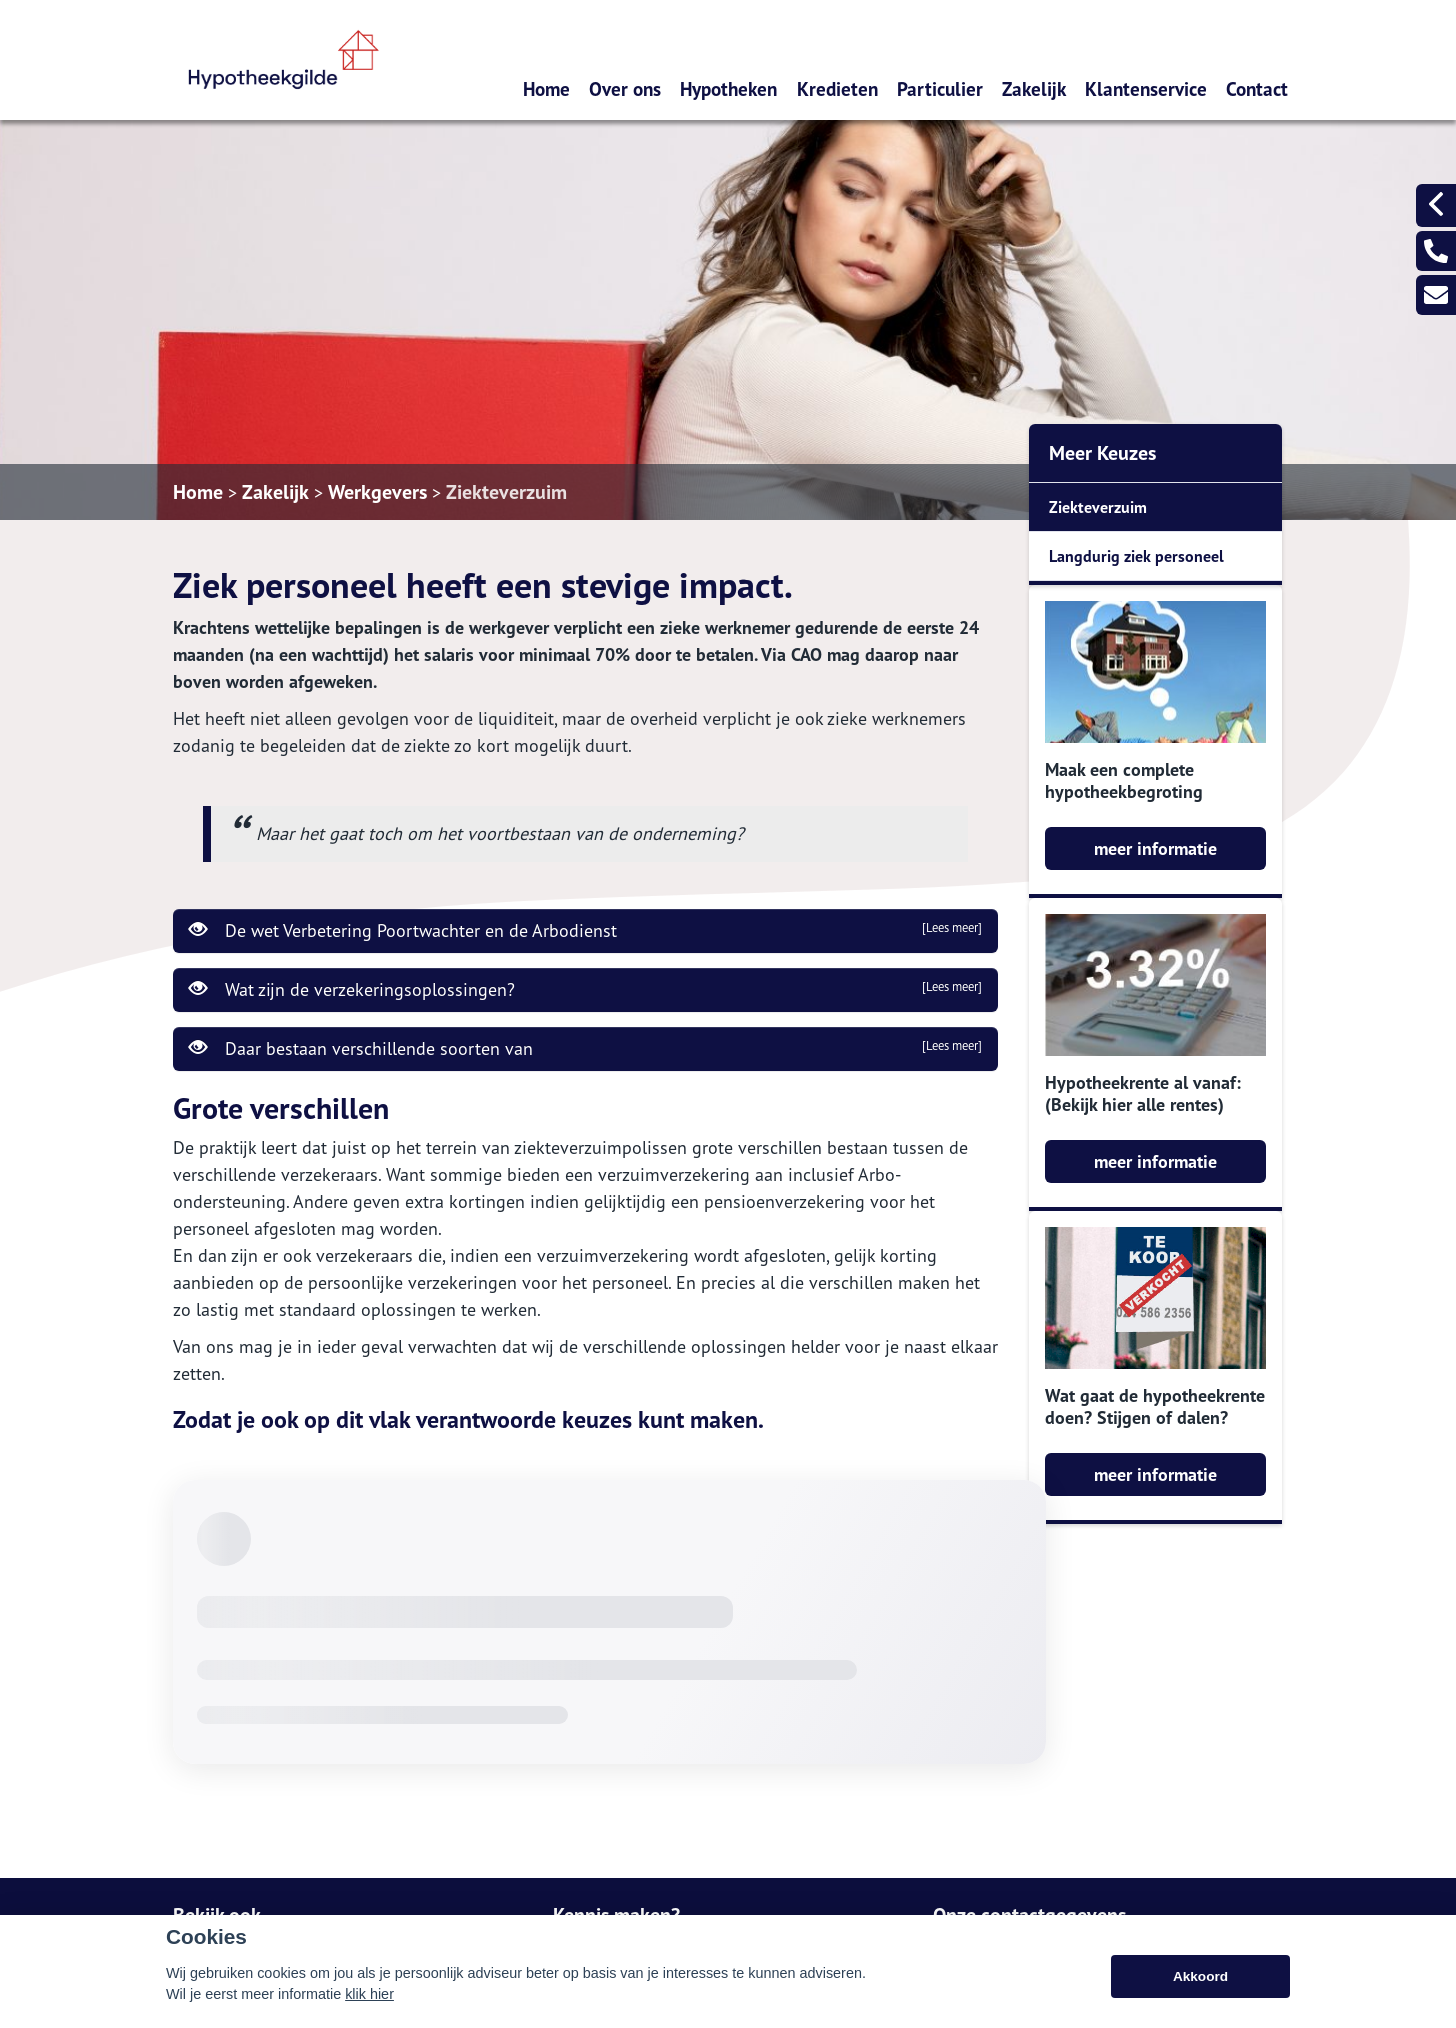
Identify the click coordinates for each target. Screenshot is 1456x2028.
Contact (1257, 88)
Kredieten (837, 88)
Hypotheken (728, 88)
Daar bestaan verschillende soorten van (585, 1048)
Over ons (625, 88)
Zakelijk (1034, 88)
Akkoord (1200, 1976)
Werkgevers (377, 492)
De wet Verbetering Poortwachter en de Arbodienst (585, 930)
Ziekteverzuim (506, 492)
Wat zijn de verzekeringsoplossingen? (585, 989)
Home (546, 88)
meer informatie (1155, 848)
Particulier (940, 88)
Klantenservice (1146, 88)
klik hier (369, 1994)
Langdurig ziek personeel (1136, 556)
